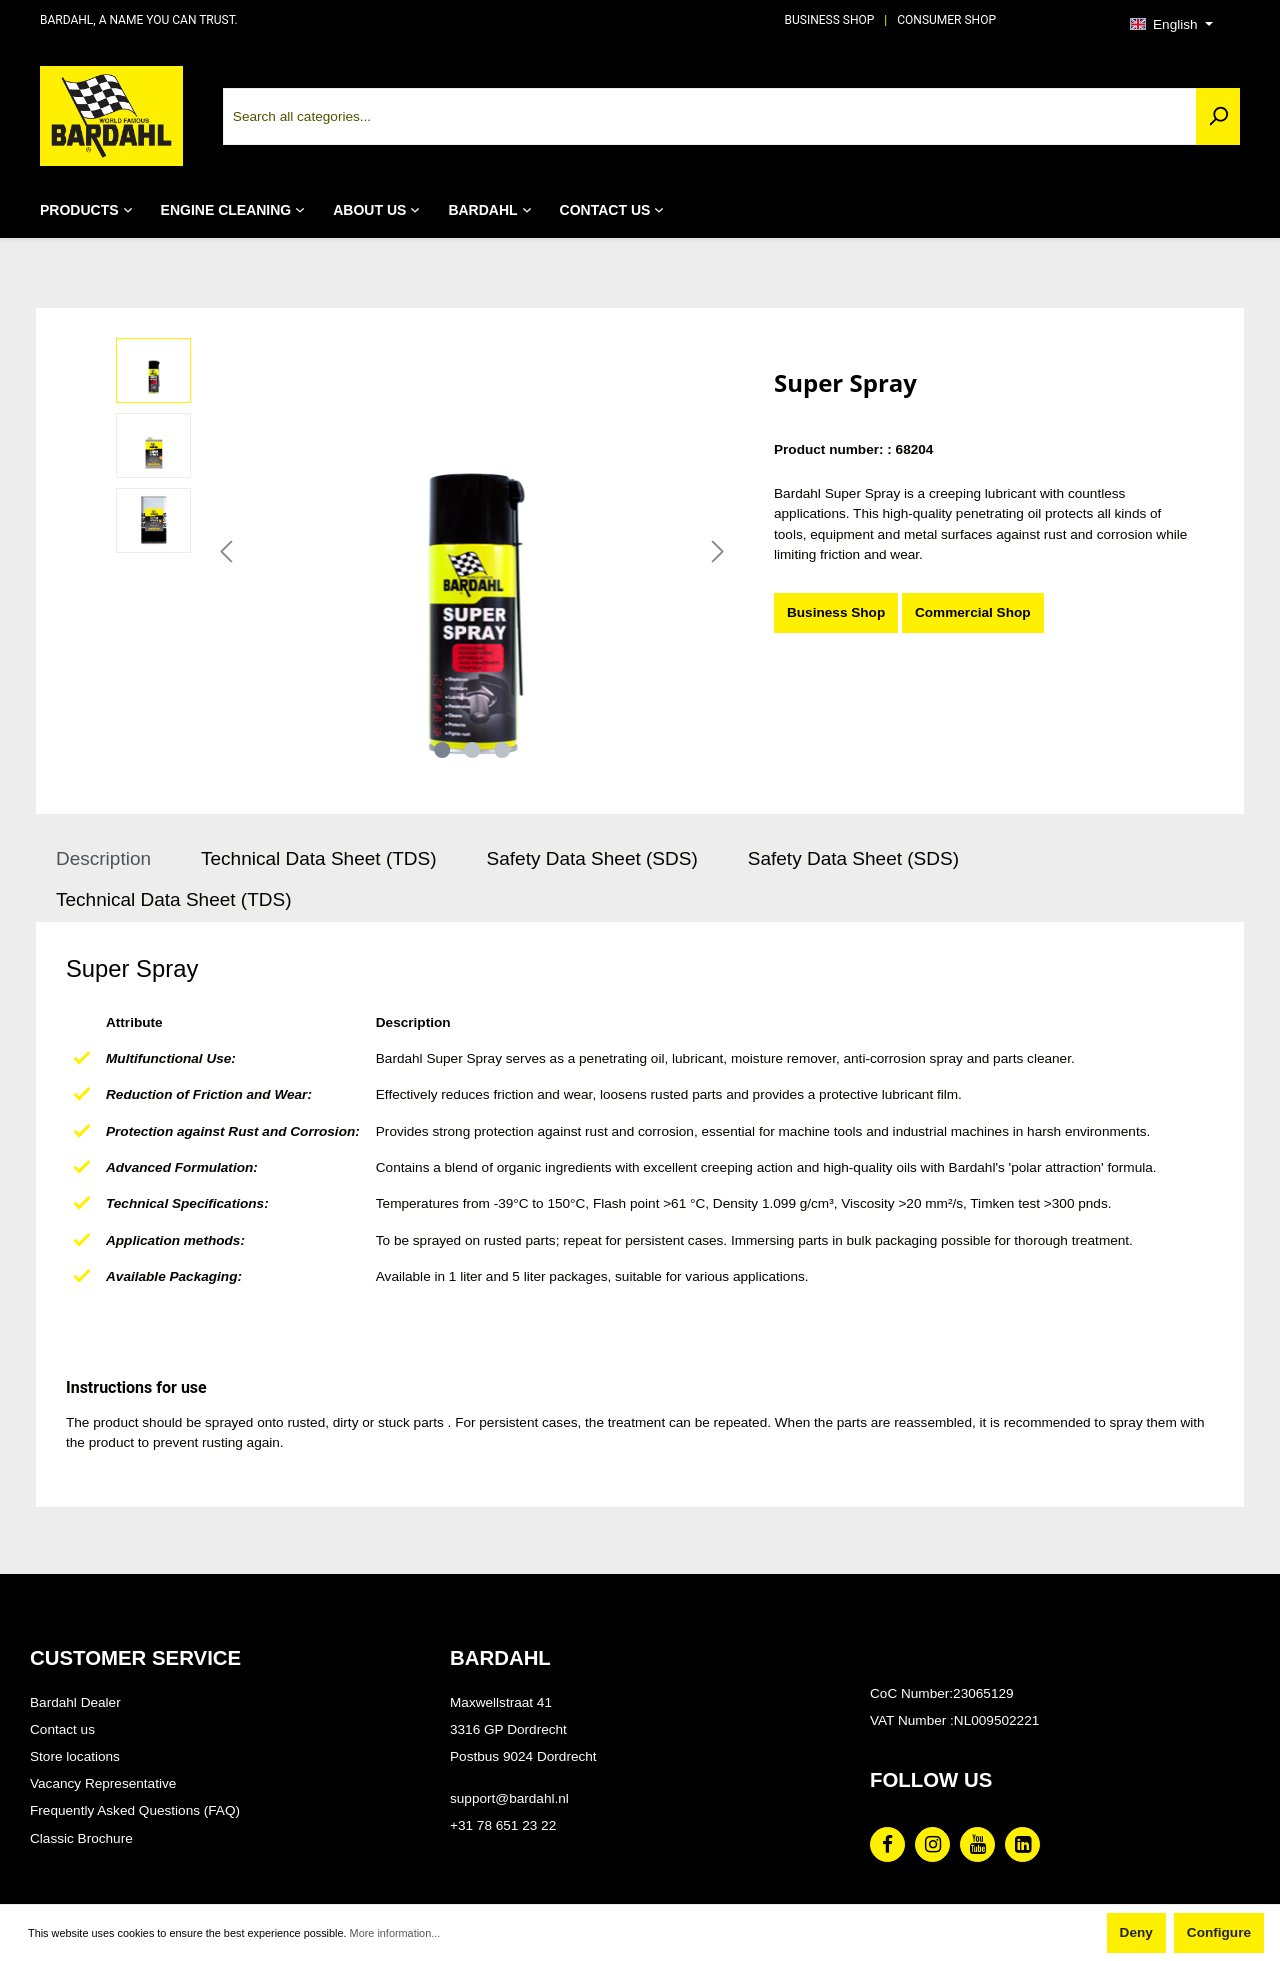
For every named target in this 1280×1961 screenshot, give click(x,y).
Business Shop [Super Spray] (836, 612)
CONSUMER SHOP (946, 20)
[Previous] (226, 552)
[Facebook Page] (887, 1844)
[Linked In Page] (1022, 1844)
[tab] (103, 859)
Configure (1219, 1932)
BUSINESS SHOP (830, 20)
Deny (1136, 1932)
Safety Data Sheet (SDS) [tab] (592, 858)
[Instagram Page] (932, 1844)
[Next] (718, 552)
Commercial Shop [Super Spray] (973, 612)
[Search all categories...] (710, 116)
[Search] (1218, 116)
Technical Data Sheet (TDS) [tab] (319, 858)
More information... (395, 1933)
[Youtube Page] (977, 1844)
